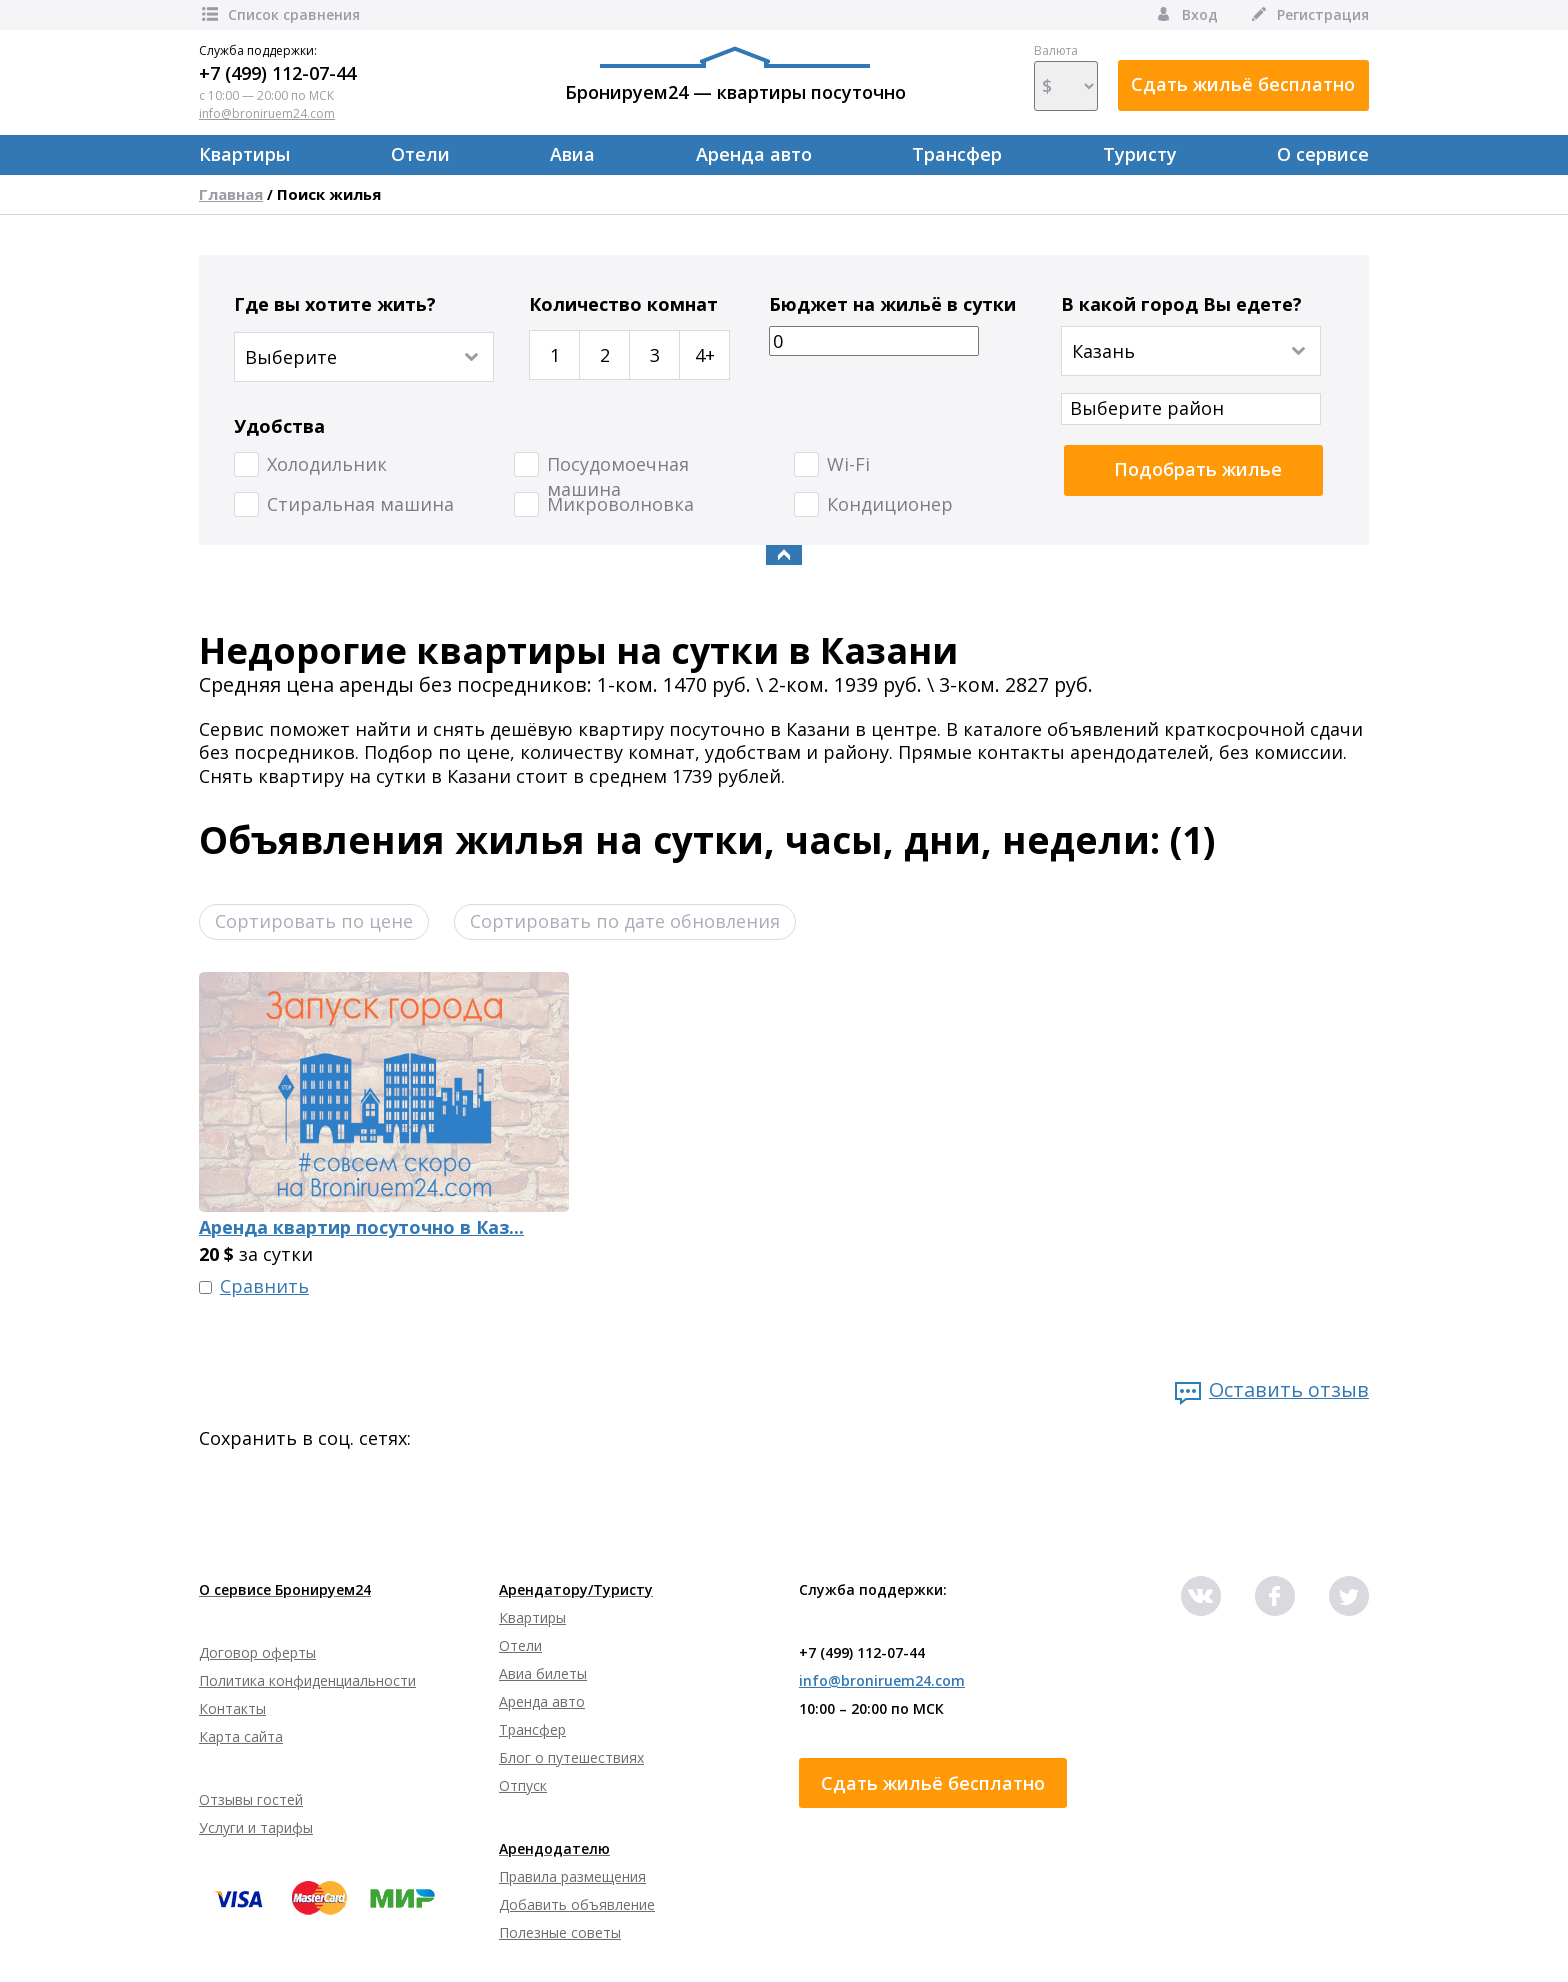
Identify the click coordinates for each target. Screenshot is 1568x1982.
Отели (420, 154)
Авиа (572, 154)
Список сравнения (279, 14)
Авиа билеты (543, 1673)
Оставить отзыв (1289, 1389)
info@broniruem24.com (267, 113)
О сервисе (1323, 154)
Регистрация (1308, 14)
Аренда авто (754, 154)
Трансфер (957, 154)
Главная (231, 194)
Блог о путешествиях (571, 1757)
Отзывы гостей (251, 1799)
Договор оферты (257, 1652)
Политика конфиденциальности (307, 1680)
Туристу (1140, 154)
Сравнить (264, 1286)
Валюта (1066, 77)
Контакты (232, 1708)
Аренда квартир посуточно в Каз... (361, 1227)
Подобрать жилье (1198, 469)
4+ (705, 355)
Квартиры (244, 154)
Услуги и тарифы (256, 1827)
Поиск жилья (329, 194)
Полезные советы (560, 1932)
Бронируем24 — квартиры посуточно (735, 75)
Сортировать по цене (314, 921)
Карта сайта (241, 1736)
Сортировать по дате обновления (625, 921)
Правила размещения (572, 1876)
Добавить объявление (577, 1904)
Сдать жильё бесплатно (1243, 84)
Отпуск (523, 1785)
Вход (1185, 14)
